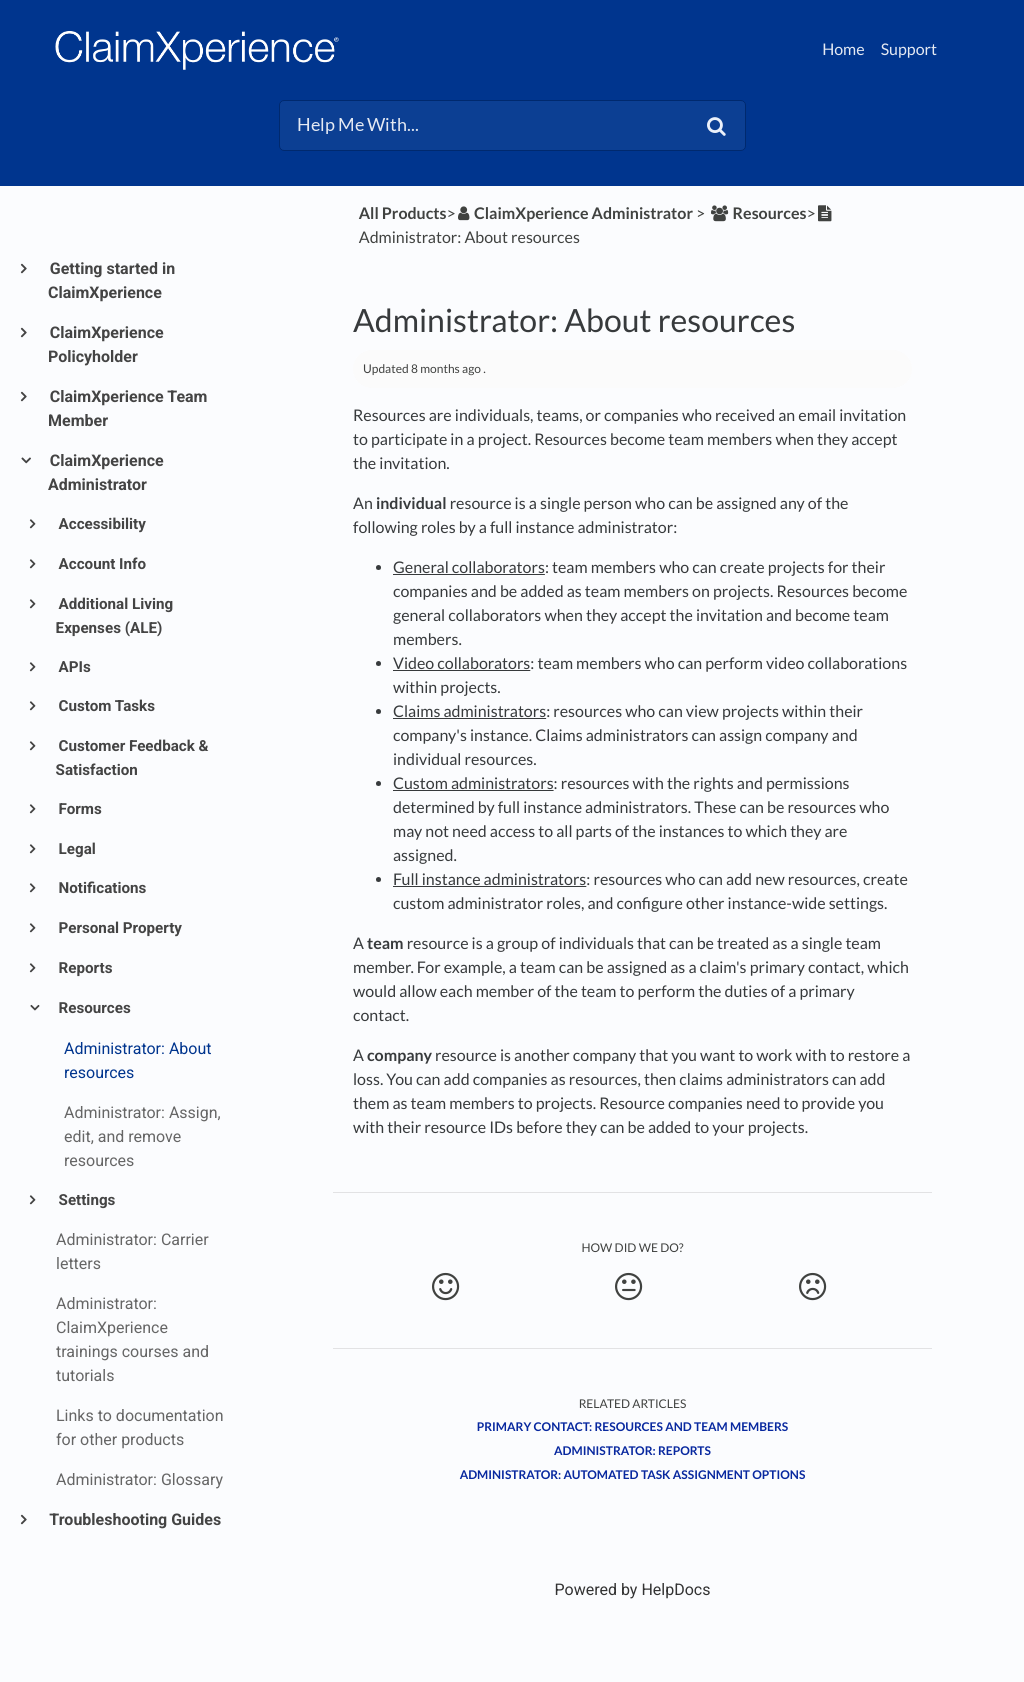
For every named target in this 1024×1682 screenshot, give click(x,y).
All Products (403, 213)
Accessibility (101, 524)
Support (909, 49)
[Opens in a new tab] (633, 1589)
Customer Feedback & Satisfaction (132, 758)
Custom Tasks (105, 706)
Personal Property (119, 928)
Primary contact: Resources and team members (633, 1426)
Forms (79, 809)
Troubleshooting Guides (134, 1519)
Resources (93, 1008)
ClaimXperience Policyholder (106, 344)
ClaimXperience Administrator (106, 472)
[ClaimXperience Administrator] (574, 213)
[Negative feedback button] (812, 1287)
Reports (84, 968)
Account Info (101, 564)
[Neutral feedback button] (628, 1287)
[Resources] (757, 213)
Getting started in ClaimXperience (111, 280)
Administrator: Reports (632, 1450)
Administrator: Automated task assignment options (633, 1474)
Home (843, 49)
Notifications (101, 888)
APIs (73, 667)
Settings (86, 1200)
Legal (76, 849)
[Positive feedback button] (445, 1287)
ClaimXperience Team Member (127, 408)
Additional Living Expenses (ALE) (115, 616)
